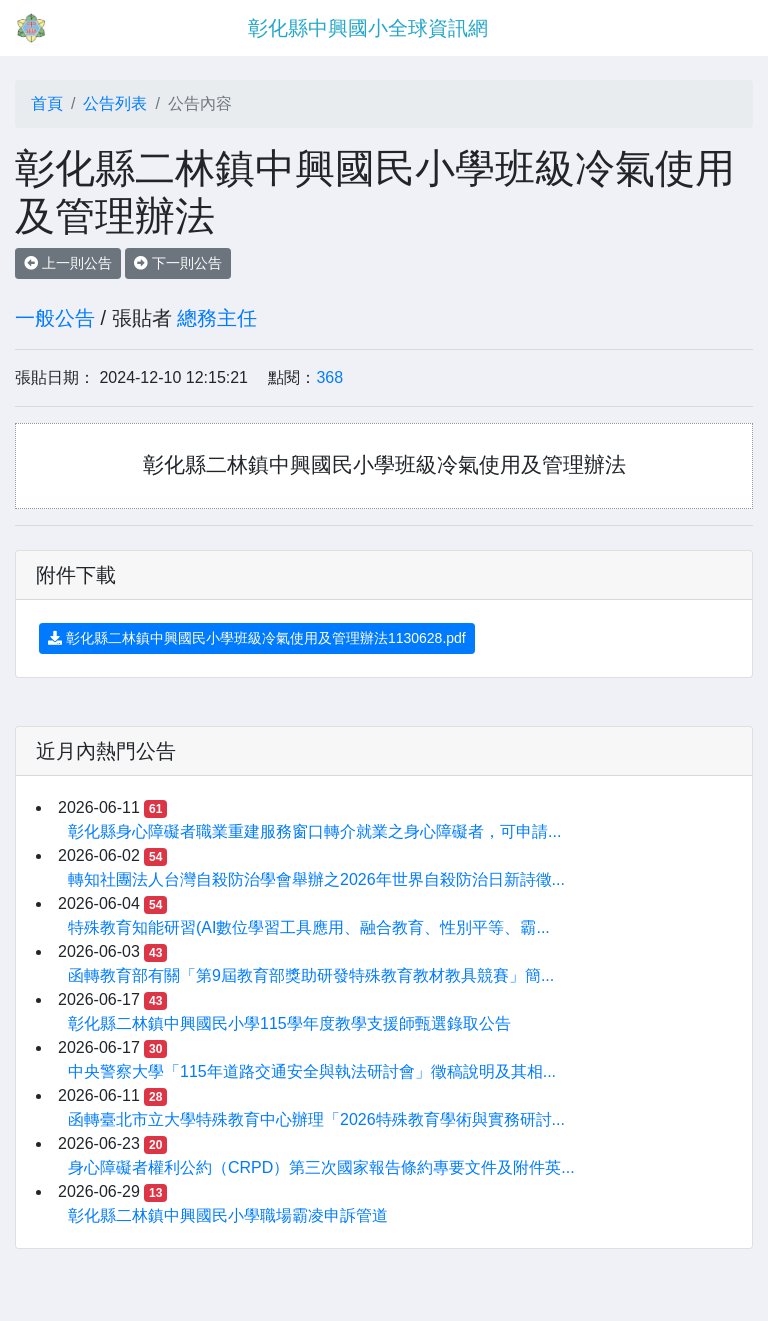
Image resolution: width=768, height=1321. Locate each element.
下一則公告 (178, 263)
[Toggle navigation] (724, 28)
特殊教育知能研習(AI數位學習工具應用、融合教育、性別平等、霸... (309, 927)
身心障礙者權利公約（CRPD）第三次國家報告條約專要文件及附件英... (321, 1167)
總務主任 (217, 318)
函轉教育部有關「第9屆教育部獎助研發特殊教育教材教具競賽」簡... (311, 975)
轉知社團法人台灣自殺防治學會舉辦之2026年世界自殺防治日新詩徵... (316, 879)
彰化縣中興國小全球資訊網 (368, 28)
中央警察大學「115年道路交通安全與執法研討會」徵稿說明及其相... (312, 1071)
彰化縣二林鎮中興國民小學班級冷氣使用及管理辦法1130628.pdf (257, 638)
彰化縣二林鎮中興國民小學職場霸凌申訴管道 (228, 1215)
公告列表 (115, 103)
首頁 (47, 103)
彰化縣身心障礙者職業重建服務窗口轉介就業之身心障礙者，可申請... (314, 831)
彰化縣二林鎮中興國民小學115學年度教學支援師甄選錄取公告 (289, 1023)
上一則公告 (68, 263)
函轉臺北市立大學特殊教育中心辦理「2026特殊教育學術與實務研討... (316, 1119)
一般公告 (55, 318)
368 (329, 377)
